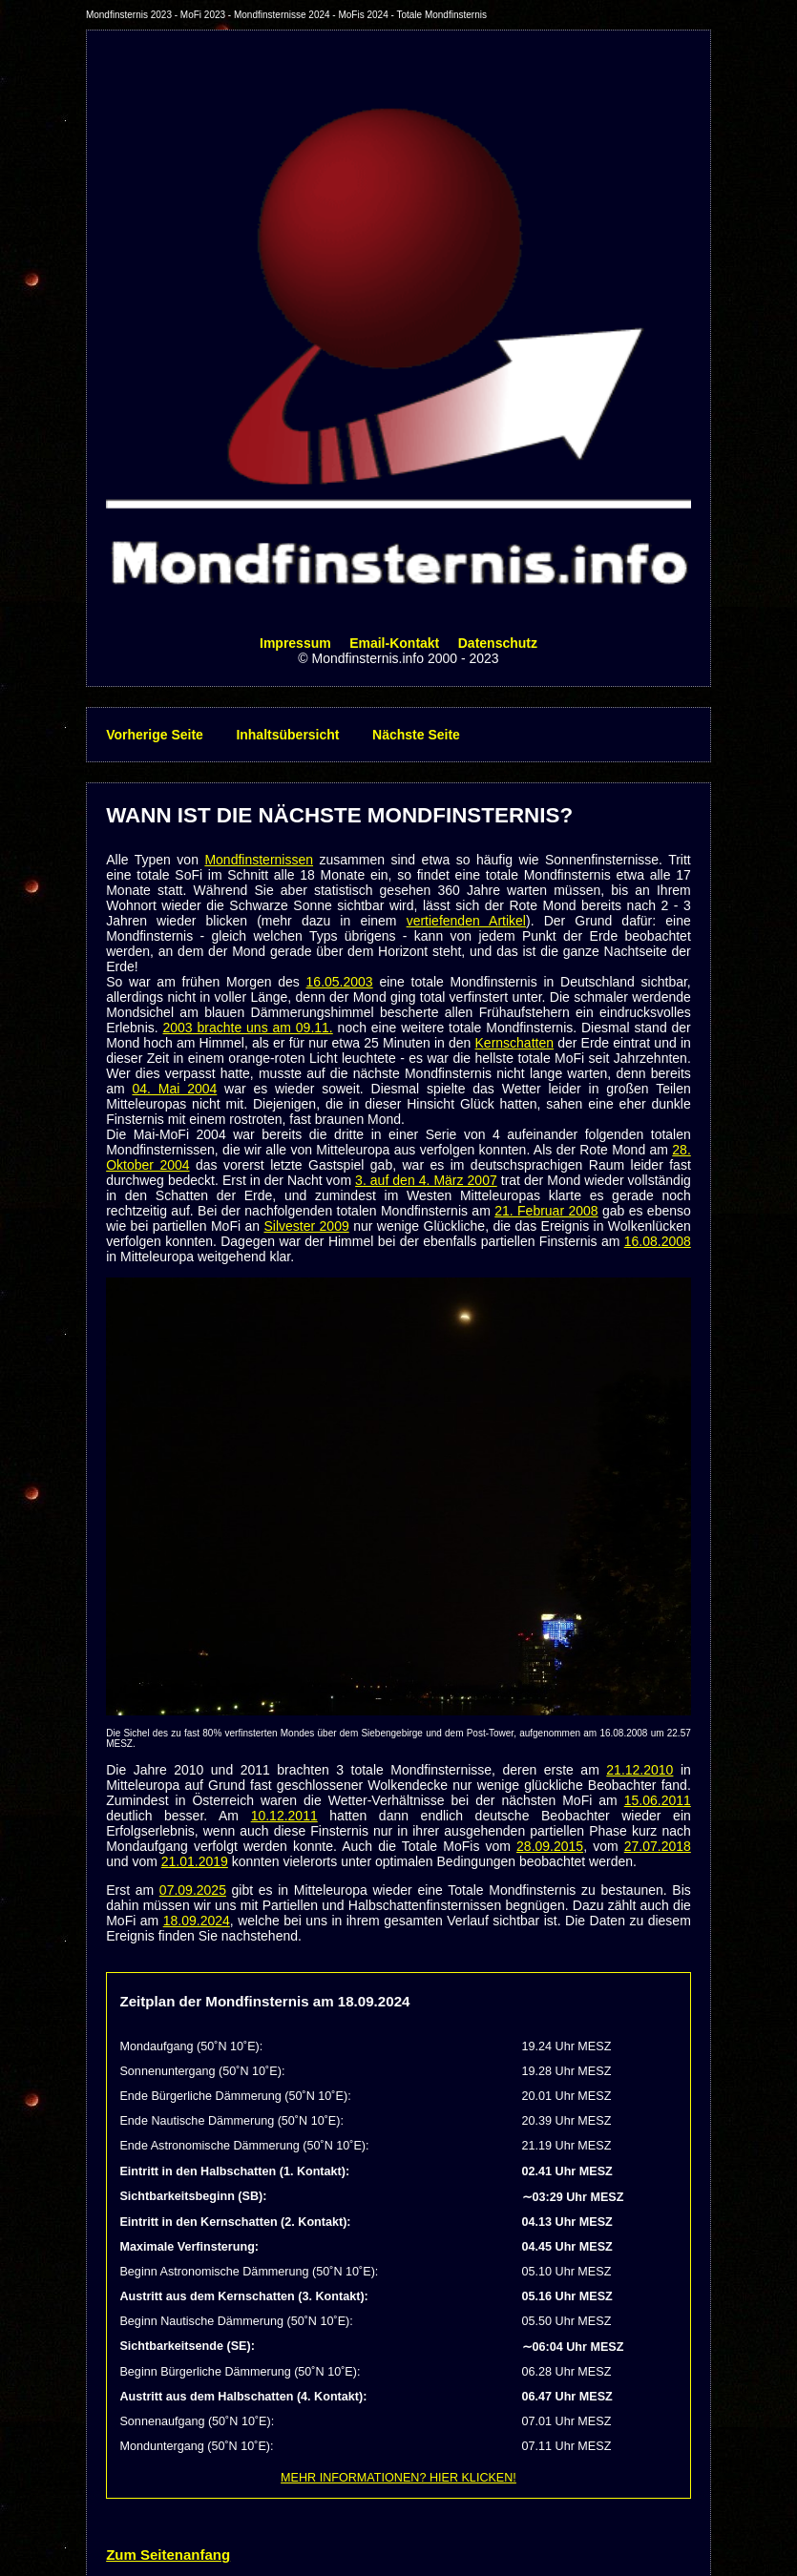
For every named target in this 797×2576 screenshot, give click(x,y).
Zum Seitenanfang (168, 2554)
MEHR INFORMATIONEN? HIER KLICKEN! (398, 2477)
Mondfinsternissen (258, 859)
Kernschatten (515, 1042)
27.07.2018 (657, 1846)
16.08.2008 (657, 1241)
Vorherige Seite (154, 734)
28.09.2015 (549, 1846)
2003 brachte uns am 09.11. (248, 1027)
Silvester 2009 (305, 1226)
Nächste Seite (416, 734)
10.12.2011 (284, 1815)
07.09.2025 (192, 1890)
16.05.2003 (339, 981)
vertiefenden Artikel (466, 920)
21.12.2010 (639, 1769)
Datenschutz (497, 643)
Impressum (295, 643)
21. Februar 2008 (546, 1210)
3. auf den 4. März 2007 (426, 1180)
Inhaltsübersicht (287, 734)
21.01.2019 (194, 1861)
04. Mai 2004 (174, 1088)
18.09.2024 (196, 1920)
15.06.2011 (657, 1800)
